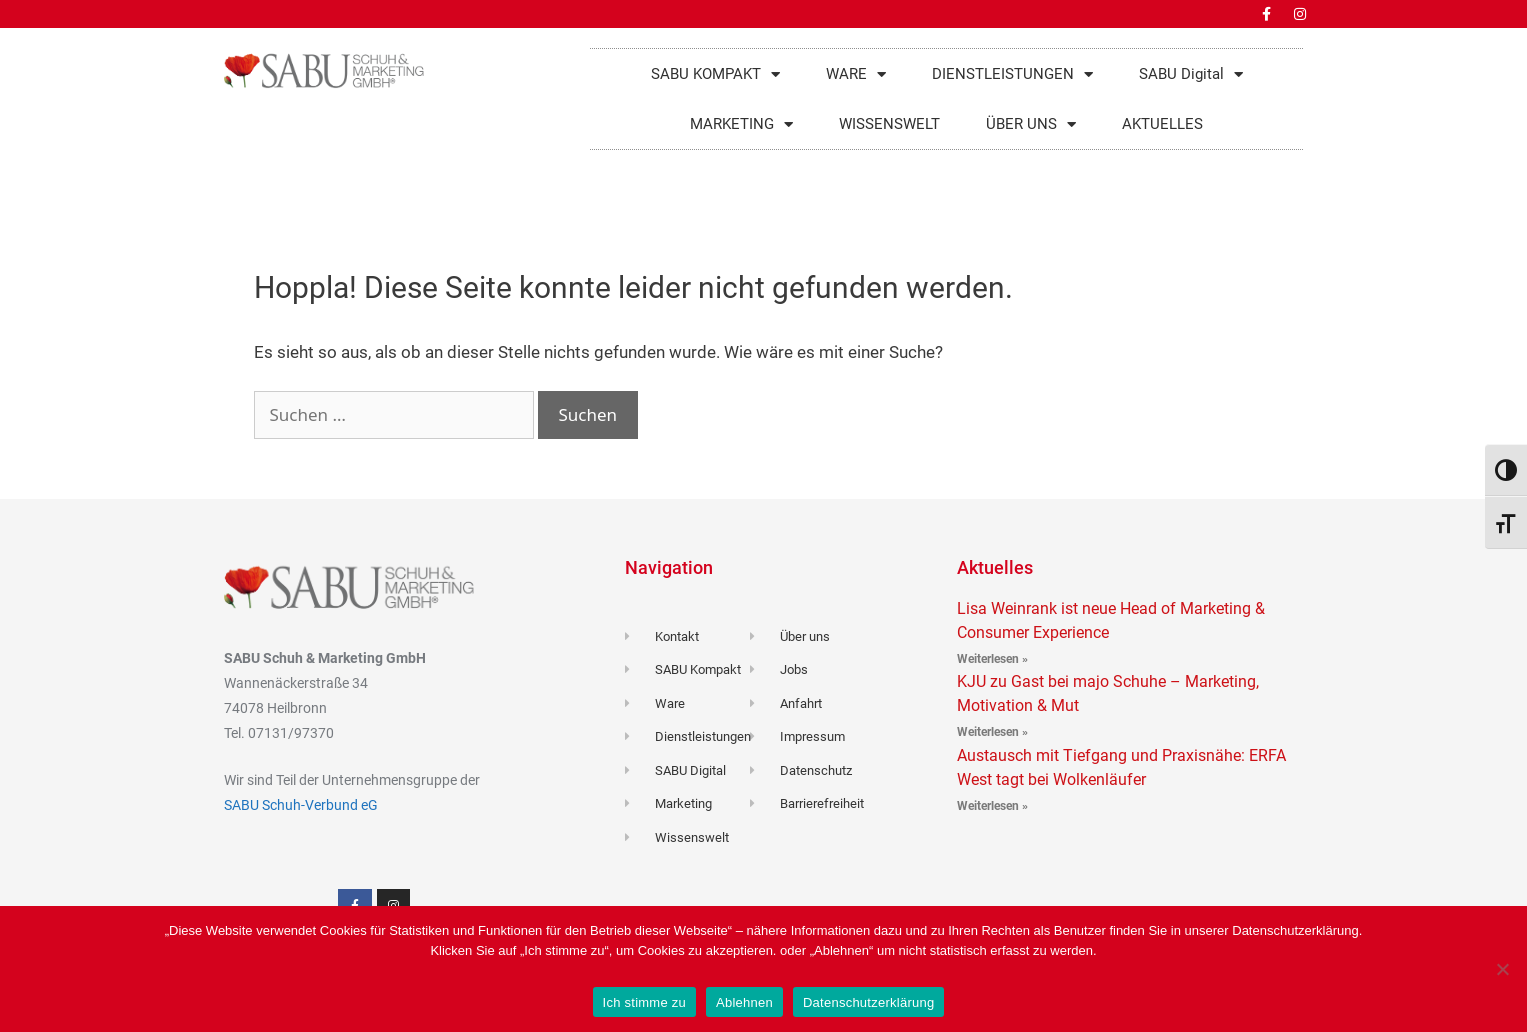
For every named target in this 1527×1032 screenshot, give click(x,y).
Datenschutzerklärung (868, 1002)
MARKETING (741, 124)
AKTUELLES (1162, 124)
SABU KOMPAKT (715, 74)
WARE (856, 74)
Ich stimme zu (644, 1002)
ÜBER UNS (1031, 124)
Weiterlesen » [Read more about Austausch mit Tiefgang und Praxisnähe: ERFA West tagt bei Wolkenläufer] (992, 806)
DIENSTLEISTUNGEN (1012, 74)
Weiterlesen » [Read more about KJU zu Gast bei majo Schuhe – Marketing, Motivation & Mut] (992, 732)
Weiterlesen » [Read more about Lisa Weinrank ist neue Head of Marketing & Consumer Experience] (992, 659)
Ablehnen (744, 1002)
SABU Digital (1191, 74)
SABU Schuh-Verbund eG (301, 805)
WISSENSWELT (889, 124)
